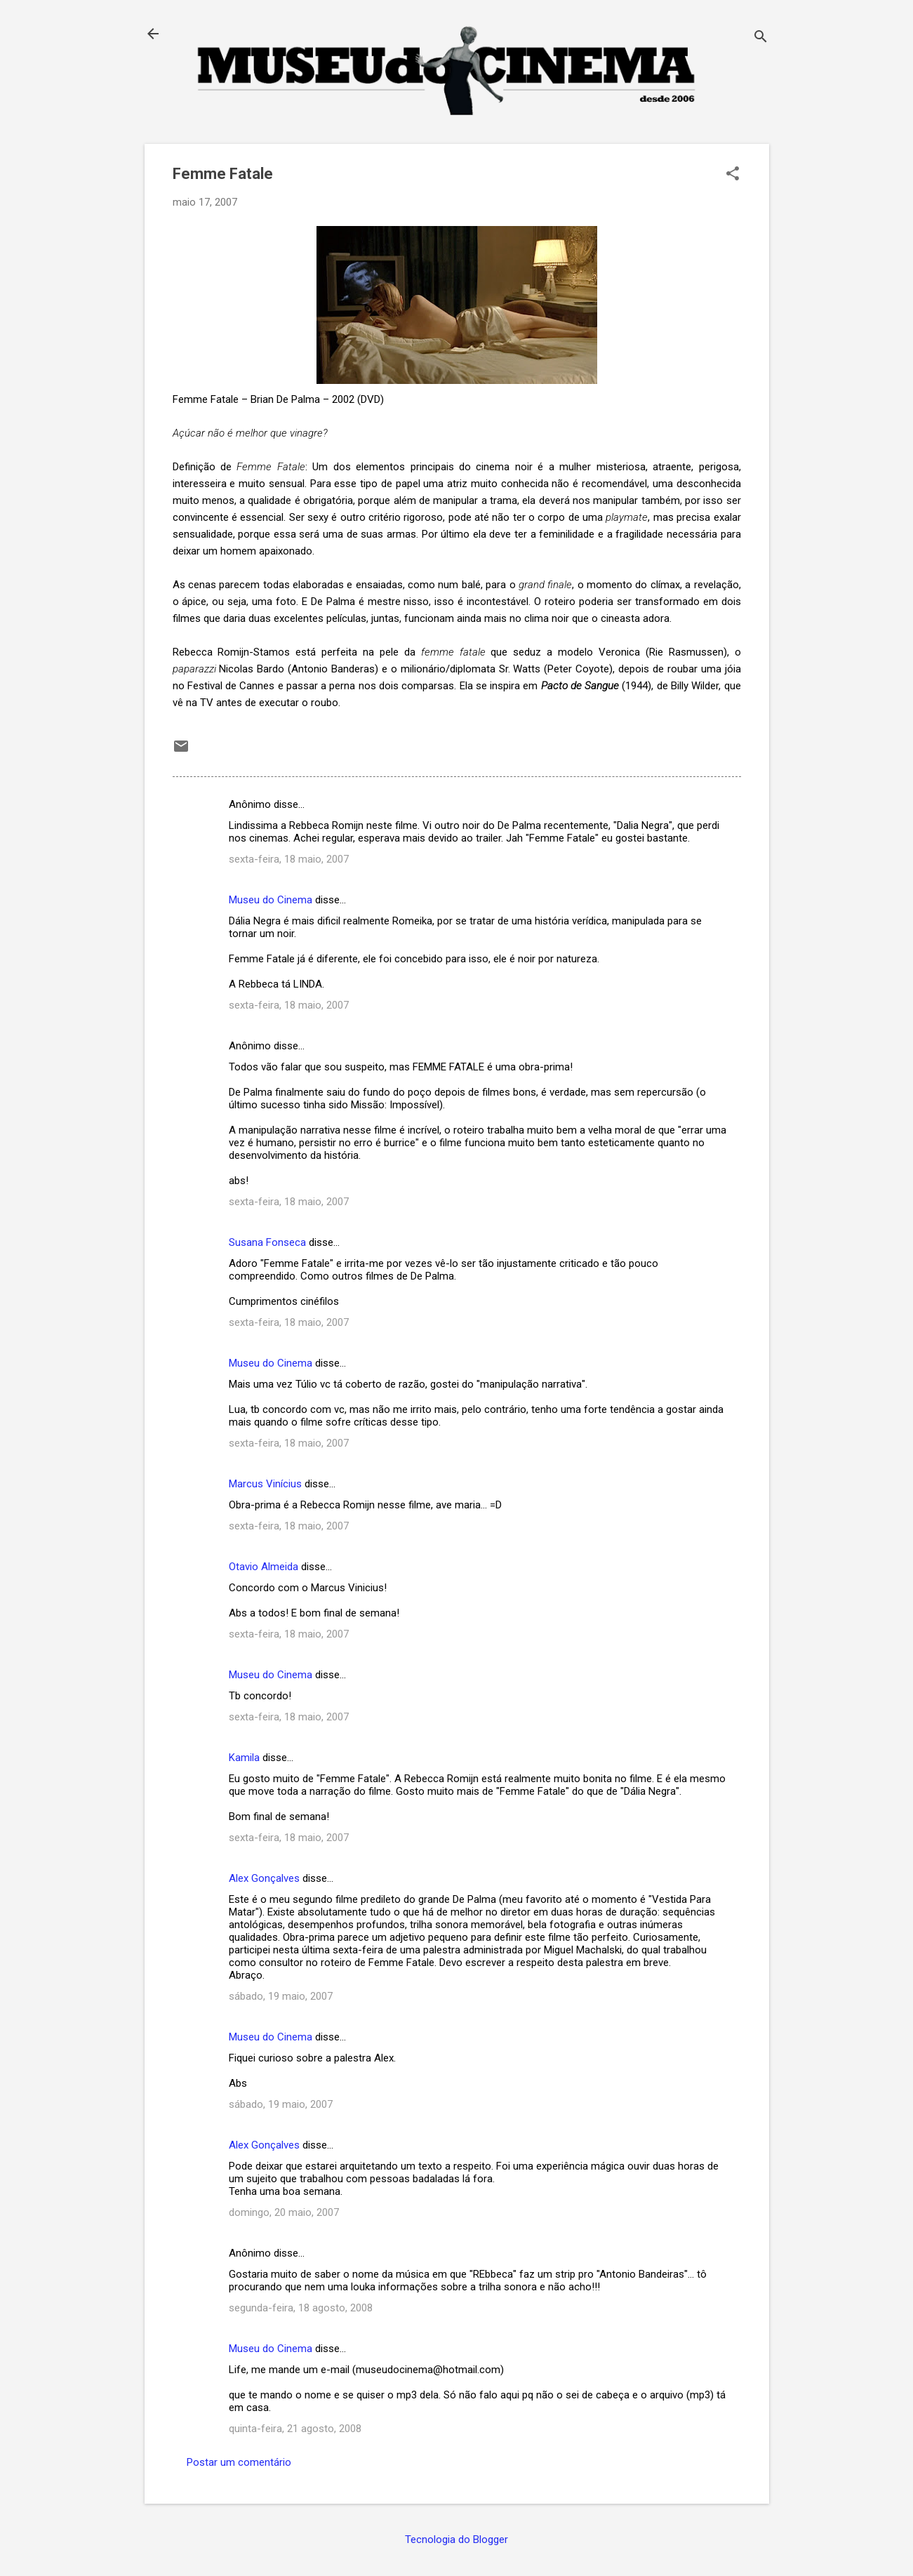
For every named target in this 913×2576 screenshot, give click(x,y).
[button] (732, 175)
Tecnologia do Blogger (456, 2539)
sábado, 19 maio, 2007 (281, 1996)
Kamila (244, 1757)
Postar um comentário (239, 2462)
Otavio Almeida (263, 1566)
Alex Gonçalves (264, 1878)
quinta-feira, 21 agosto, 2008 (295, 2428)
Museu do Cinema (270, 900)
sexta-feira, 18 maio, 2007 (289, 859)
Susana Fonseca (267, 1242)
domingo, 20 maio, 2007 (284, 2212)
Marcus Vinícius (265, 1484)
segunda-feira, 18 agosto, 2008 (301, 2308)
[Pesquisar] (760, 38)
